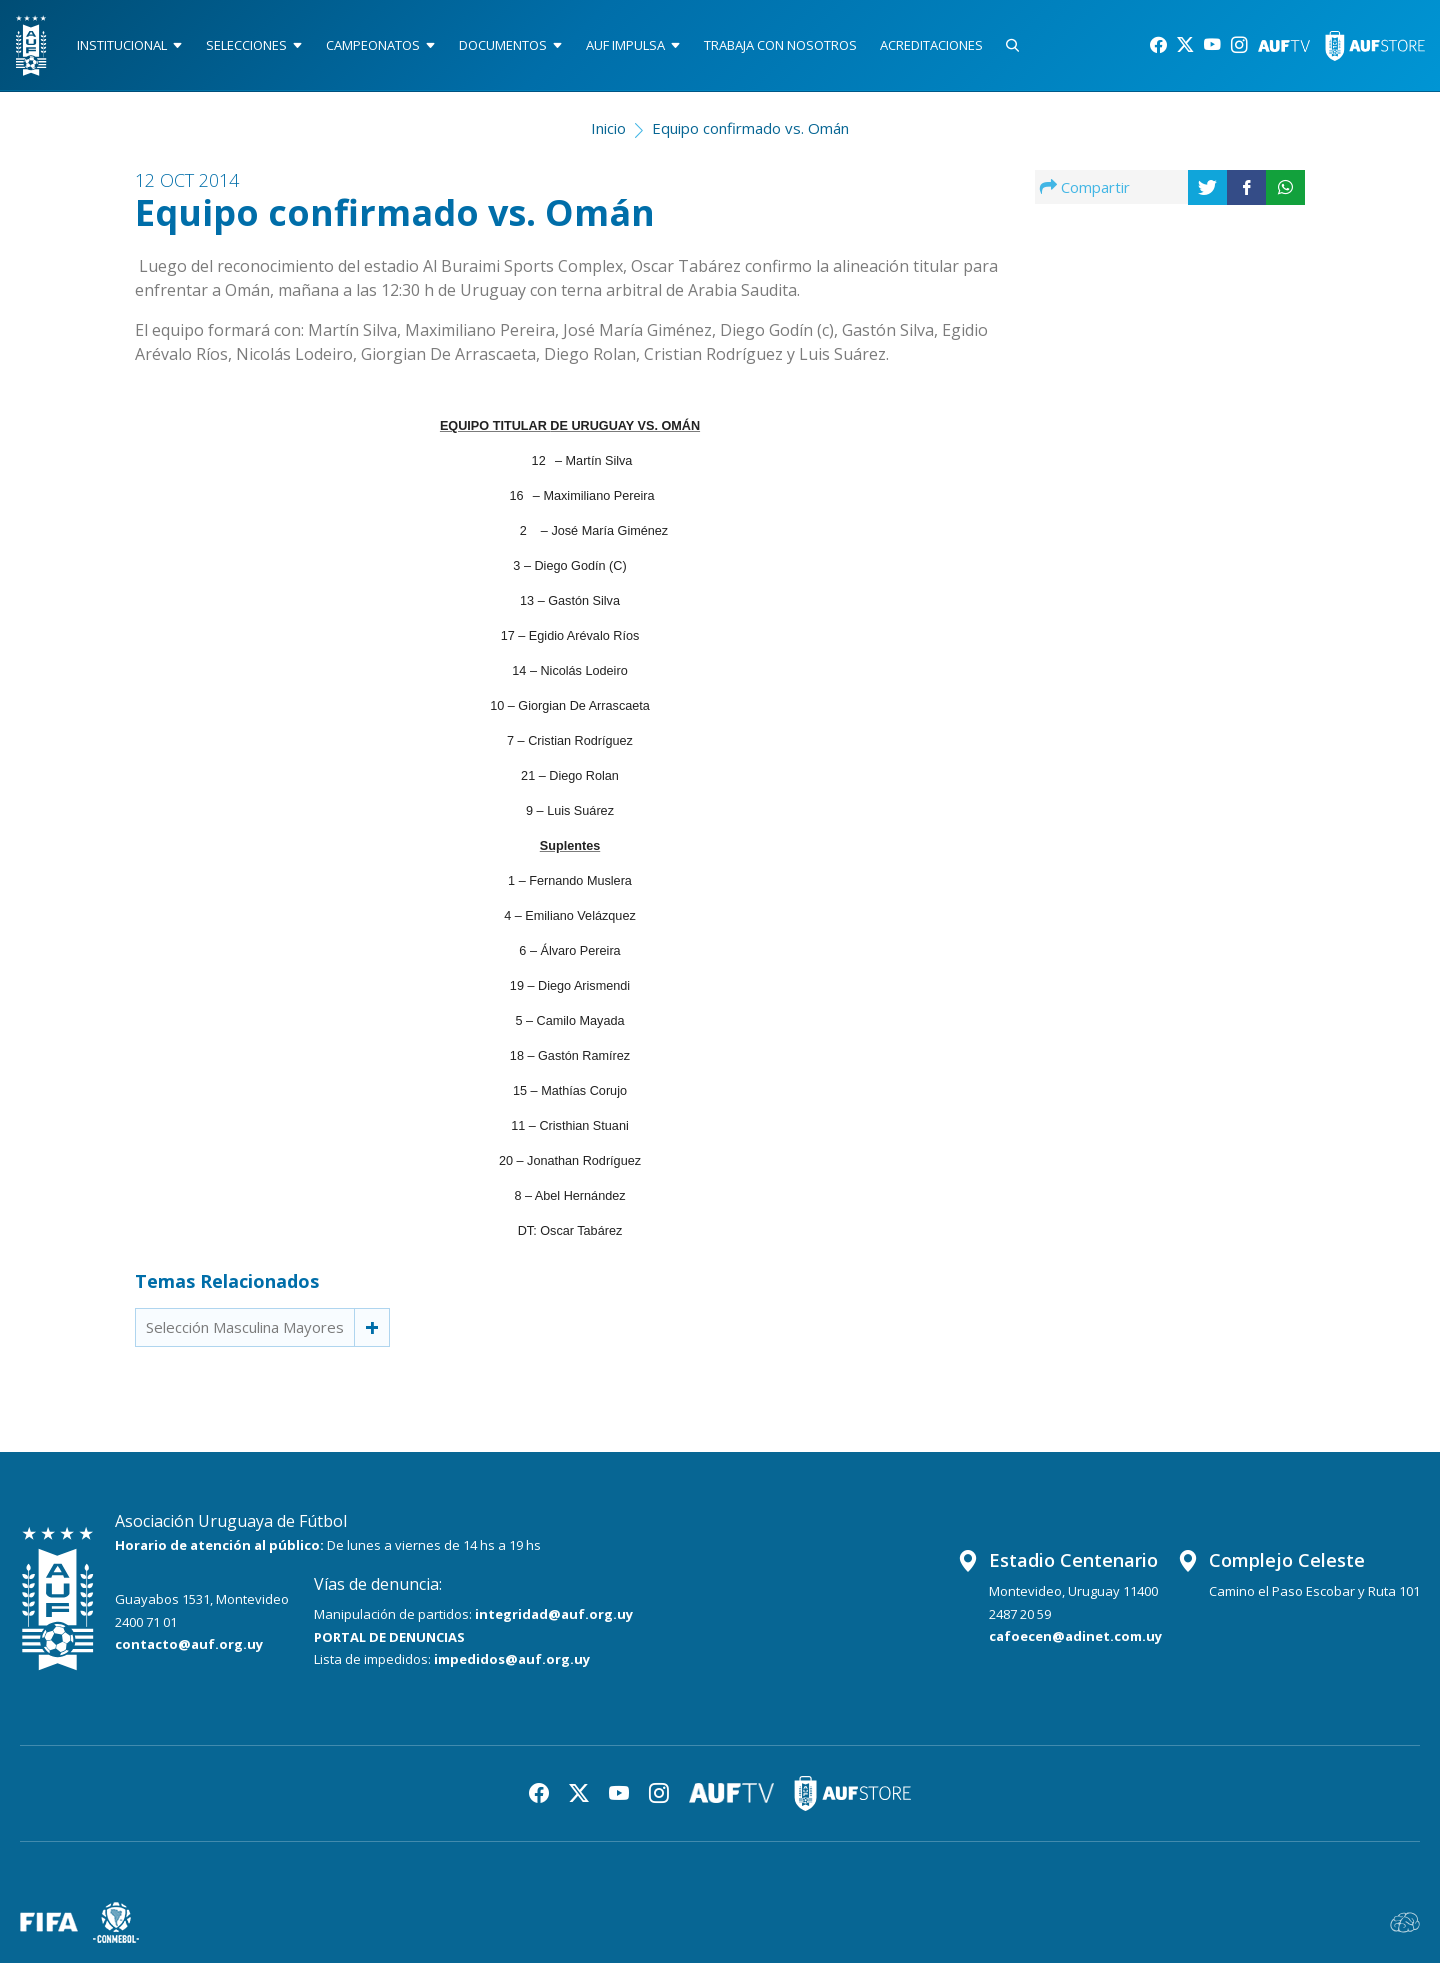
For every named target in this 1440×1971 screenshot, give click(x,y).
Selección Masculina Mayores (245, 1335)
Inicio (608, 136)
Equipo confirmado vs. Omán (750, 136)
